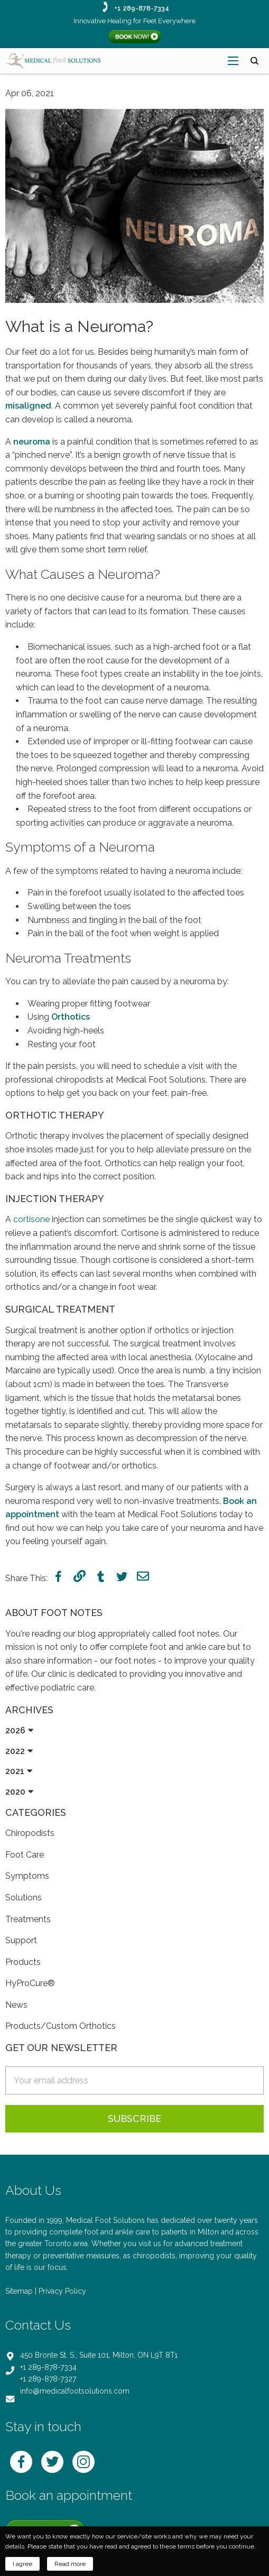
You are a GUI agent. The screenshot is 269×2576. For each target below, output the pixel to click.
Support (21, 1940)
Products (23, 1962)
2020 (15, 1792)
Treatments (28, 1919)
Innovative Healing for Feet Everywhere (134, 21)
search (254, 61)
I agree (22, 2564)
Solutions (23, 1897)
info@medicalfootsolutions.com (74, 2391)
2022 (15, 1751)
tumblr (101, 1576)
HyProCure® (30, 1983)
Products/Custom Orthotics (60, 2026)
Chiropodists (29, 1833)
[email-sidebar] (134, 2080)
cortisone (31, 1219)
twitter (122, 1576)
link (79, 1576)
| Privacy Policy (60, 2291)
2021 (14, 1771)
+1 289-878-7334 (141, 8)
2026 (15, 1730)
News (16, 2005)
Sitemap (19, 2291)
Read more (70, 2564)
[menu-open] (233, 61)
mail (143, 1576)
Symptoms (27, 1876)
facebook (58, 1576)
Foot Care (24, 1855)
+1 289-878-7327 (48, 2379)
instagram (83, 2462)
